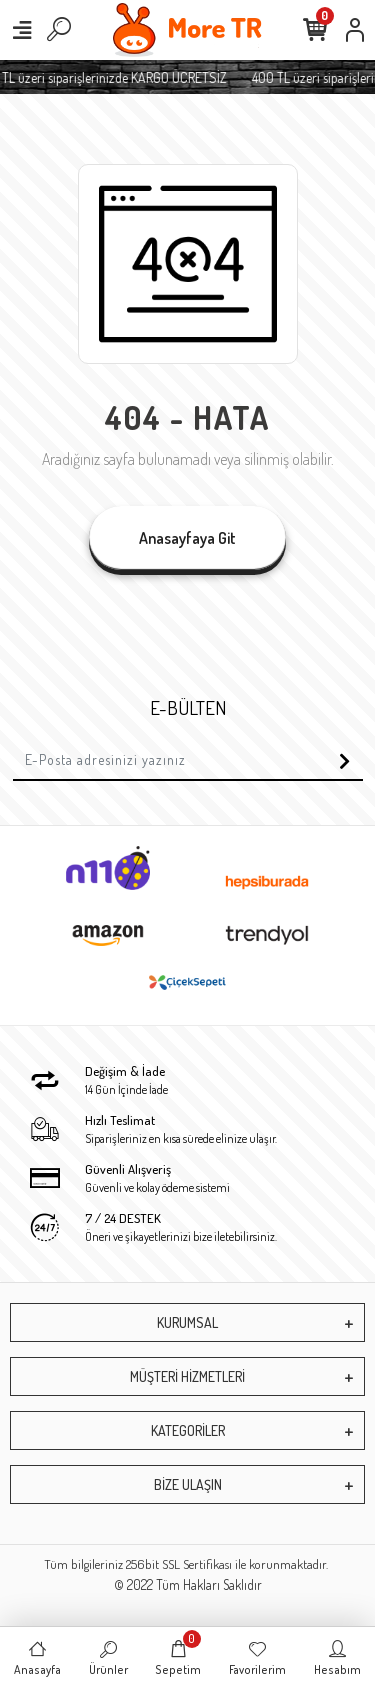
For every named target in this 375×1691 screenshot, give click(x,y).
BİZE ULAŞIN (188, 1484)
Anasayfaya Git (187, 538)
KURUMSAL (187, 1322)
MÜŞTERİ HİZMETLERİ (187, 1376)
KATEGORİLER (188, 1430)
